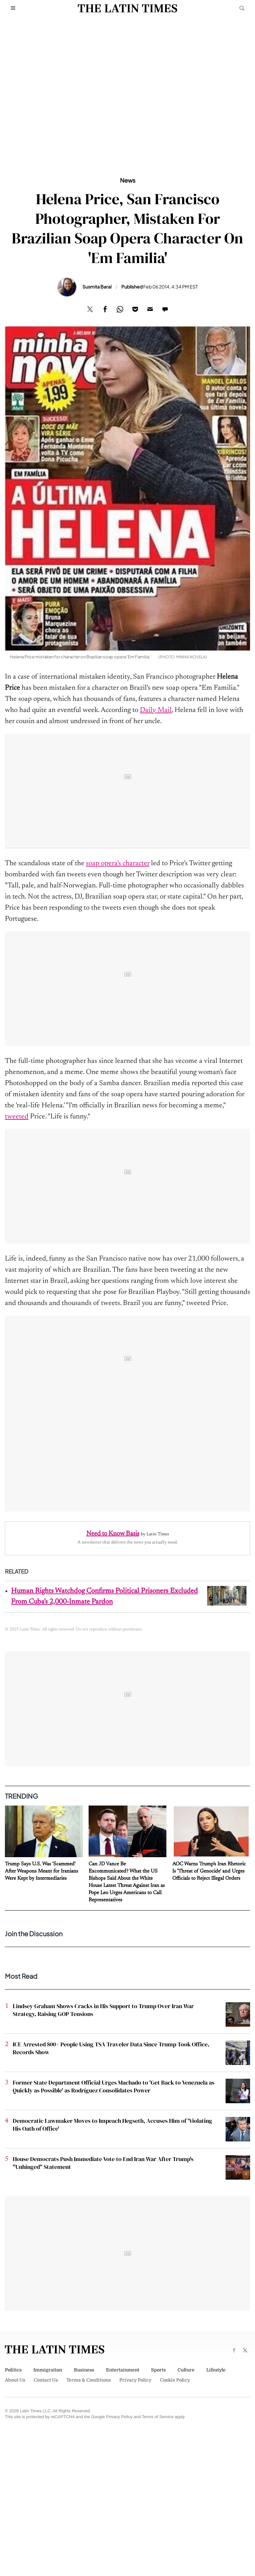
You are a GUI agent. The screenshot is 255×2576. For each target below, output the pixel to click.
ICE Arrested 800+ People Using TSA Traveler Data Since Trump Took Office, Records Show (111, 2048)
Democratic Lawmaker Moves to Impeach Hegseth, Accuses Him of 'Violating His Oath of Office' (112, 2125)
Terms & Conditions (88, 2380)
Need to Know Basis (112, 1533)
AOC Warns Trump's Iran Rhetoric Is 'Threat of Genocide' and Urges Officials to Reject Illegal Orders (209, 1871)
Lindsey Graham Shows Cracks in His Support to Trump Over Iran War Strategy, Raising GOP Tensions (103, 2010)
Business (84, 2369)
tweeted (16, 1116)
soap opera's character (117, 863)
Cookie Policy (175, 2380)
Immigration (47, 2369)
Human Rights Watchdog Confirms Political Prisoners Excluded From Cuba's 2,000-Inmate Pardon (104, 1597)
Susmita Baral (96, 286)
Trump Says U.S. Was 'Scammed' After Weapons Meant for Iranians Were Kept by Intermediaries (41, 1871)
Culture (186, 2369)
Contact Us (46, 2380)
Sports (158, 2369)
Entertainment (122, 2369)
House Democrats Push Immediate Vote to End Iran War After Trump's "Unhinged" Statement (103, 2163)
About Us (15, 2380)
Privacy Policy (135, 2380)
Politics (13, 2369)
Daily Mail (156, 710)
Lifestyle (216, 2369)
